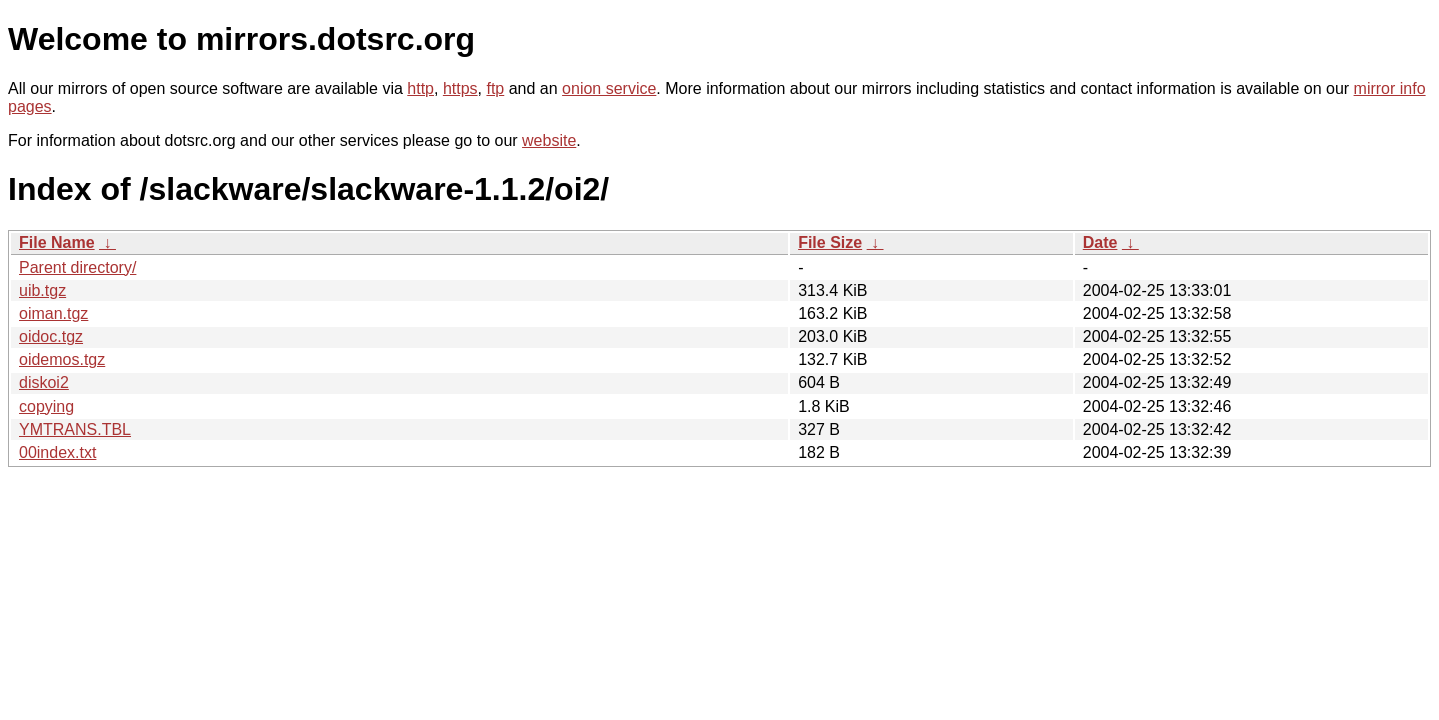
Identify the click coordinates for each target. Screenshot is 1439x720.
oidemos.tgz (62, 359)
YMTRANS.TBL (75, 429)
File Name (57, 242)
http (420, 88)
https (460, 88)
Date (1100, 242)
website (549, 140)
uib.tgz (42, 290)
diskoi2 (44, 382)
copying (46, 406)
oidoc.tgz (51, 336)
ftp (495, 88)
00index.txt (57, 452)
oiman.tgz (53, 313)
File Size (830, 242)
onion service (609, 88)
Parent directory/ (77, 267)
